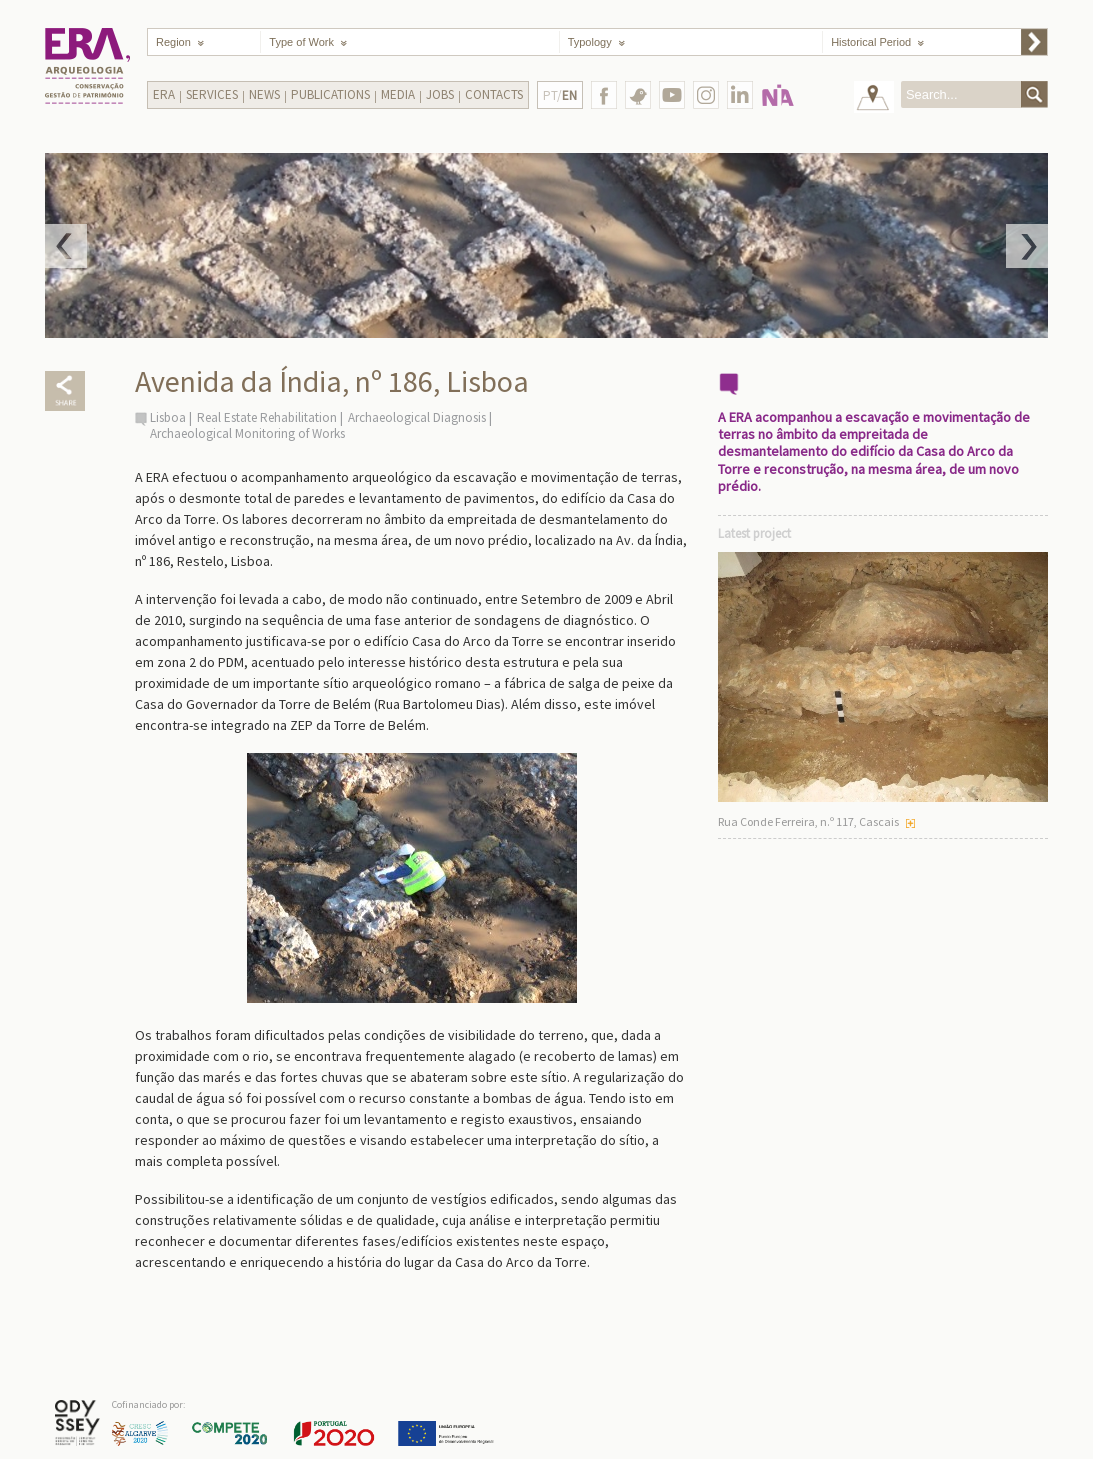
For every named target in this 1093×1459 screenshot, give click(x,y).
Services (212, 94)
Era (164, 94)
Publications (330, 94)
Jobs (440, 94)
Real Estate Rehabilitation (267, 417)
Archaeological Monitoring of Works (247, 433)
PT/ (560, 95)
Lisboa (168, 417)
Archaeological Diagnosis (417, 417)
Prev (66, 246)
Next (1027, 246)
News (264, 94)
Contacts (494, 94)
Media (398, 94)
